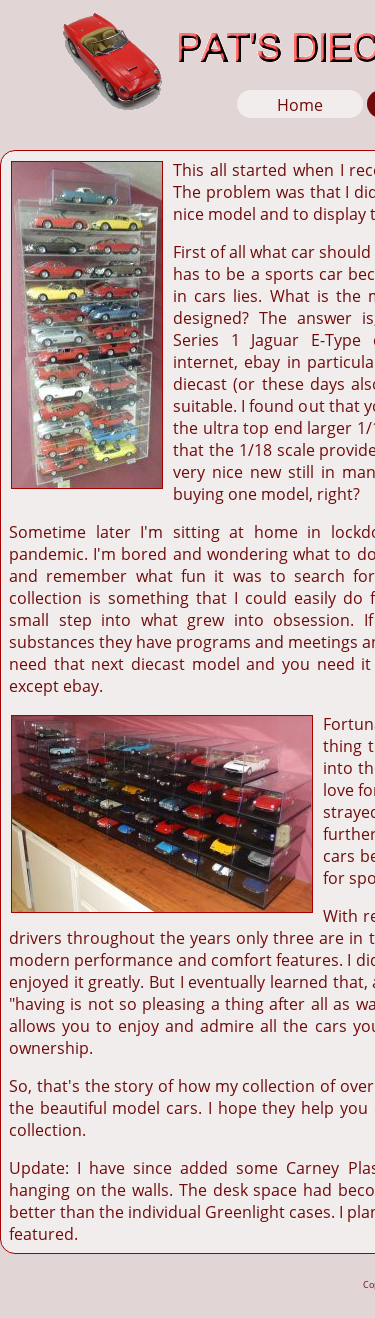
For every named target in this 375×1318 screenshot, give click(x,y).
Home (300, 105)
